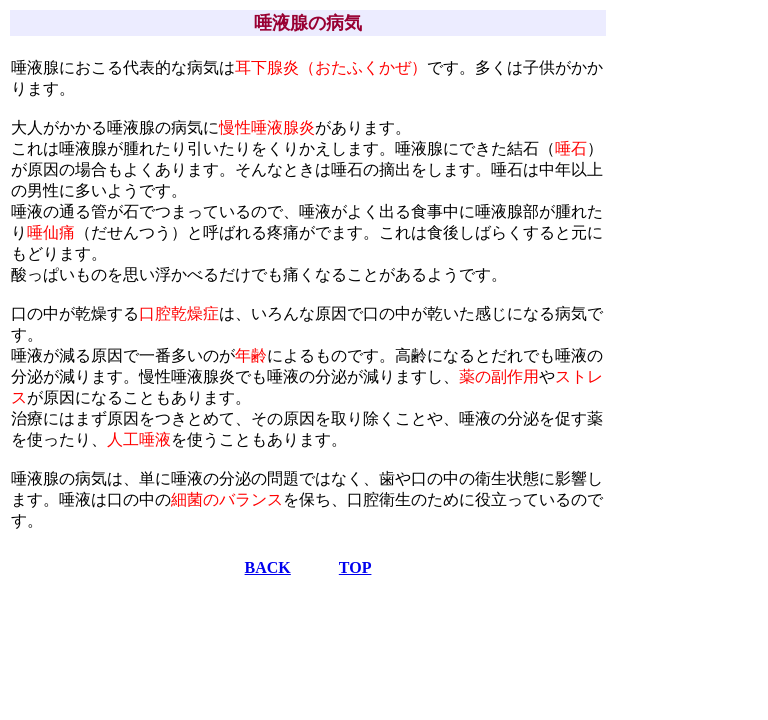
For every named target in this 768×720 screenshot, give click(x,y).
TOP (355, 567)
